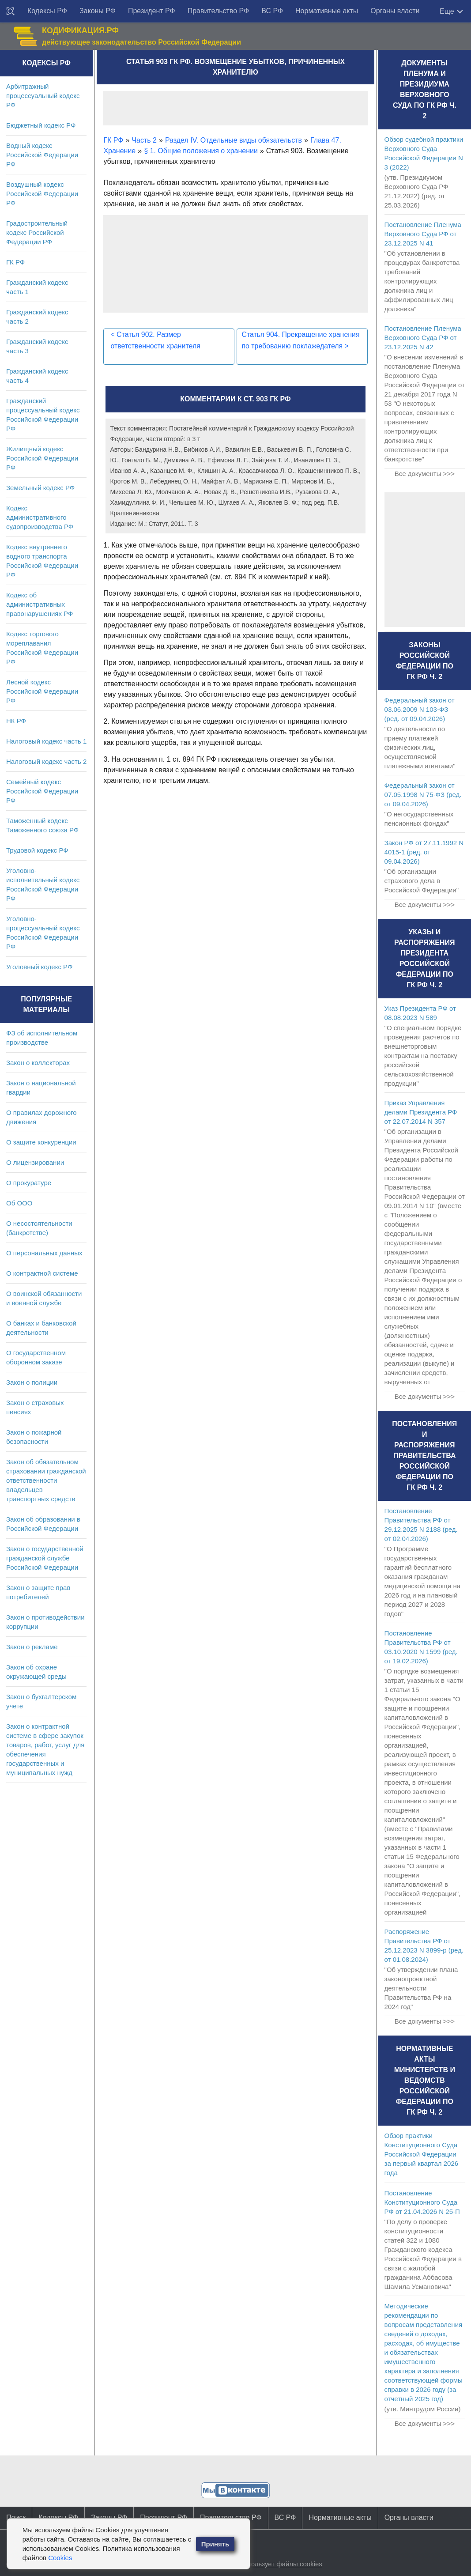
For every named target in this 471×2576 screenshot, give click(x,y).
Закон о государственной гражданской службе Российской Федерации (44, 1558)
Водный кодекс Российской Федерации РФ (42, 155)
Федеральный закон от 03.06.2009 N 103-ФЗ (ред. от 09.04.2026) (419, 709)
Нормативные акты (326, 11)
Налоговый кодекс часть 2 (46, 761)
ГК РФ (15, 262)
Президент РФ (151, 11)
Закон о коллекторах (38, 1062)
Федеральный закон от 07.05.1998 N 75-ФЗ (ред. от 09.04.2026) (423, 795)
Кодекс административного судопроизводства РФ (39, 517)
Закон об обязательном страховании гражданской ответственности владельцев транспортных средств (46, 1480)
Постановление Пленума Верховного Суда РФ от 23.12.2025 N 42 (422, 338)
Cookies (60, 2557)
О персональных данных (44, 1253)
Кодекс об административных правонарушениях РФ (39, 604)
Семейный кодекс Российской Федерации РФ (42, 791)
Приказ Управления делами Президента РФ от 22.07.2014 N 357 (420, 1112)
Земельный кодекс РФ (40, 487)
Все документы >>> (425, 473)
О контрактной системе (42, 1273)
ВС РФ (272, 11)
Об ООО (19, 1203)
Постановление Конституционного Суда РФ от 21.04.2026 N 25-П (422, 2202)
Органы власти (394, 11)
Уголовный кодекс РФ (39, 967)
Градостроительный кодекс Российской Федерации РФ (37, 232)
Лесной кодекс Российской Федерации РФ (42, 691)
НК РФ (16, 721)
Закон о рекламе (32, 1647)
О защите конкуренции (41, 1142)
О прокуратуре (28, 1182)
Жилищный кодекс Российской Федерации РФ (42, 458)
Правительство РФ (218, 11)
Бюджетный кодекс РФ (40, 125)
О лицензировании (35, 1162)
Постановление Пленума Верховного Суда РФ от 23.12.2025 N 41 (422, 234)
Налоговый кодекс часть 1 (46, 741)
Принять (215, 2544)
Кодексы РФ (47, 11)
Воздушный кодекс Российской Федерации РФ (42, 194)
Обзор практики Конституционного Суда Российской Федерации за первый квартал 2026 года (421, 2154)
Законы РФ (97, 11)
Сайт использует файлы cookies (272, 2564)
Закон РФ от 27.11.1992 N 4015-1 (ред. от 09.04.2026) (423, 852)
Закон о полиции (31, 1382)
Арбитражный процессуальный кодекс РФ (43, 96)
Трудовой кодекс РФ (37, 850)
